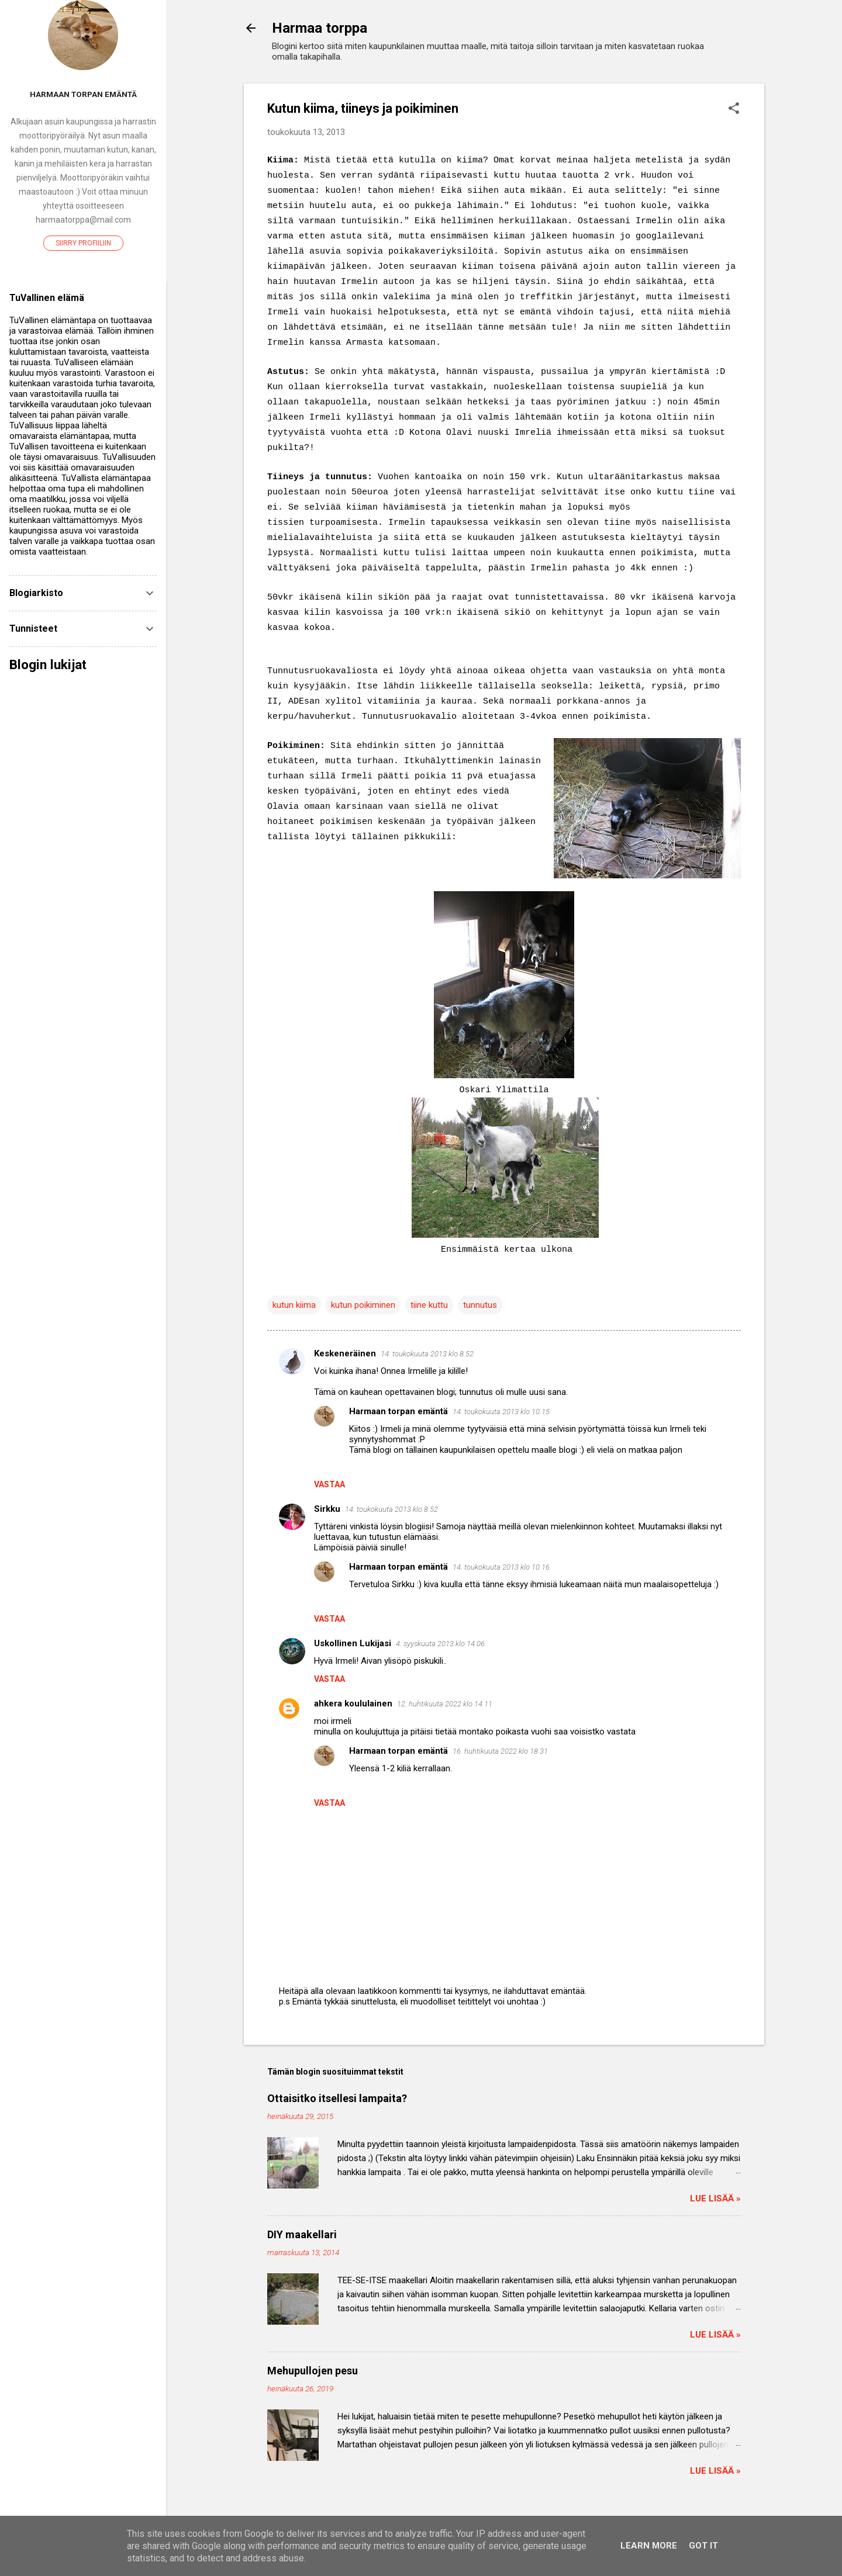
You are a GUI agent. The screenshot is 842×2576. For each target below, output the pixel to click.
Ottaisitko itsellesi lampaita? (337, 2098)
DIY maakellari (302, 2234)
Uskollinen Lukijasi (352, 1643)
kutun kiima (294, 1305)
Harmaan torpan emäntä (398, 1411)
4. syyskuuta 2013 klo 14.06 (440, 1643)
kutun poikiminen (363, 1305)
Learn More (648, 2545)
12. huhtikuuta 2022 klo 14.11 (444, 1703)
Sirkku (327, 1509)
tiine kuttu (429, 1305)
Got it (703, 2545)
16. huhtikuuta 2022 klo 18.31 (500, 1751)
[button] (734, 109)
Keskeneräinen (345, 1353)
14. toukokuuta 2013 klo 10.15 (501, 1411)
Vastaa (329, 1484)
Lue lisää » (715, 2198)
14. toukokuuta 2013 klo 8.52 (427, 1353)
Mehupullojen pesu (312, 2370)
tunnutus (480, 1305)
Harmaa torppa (319, 28)
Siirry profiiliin (83, 243)
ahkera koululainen (353, 1703)
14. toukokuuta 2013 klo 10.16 (501, 1567)
